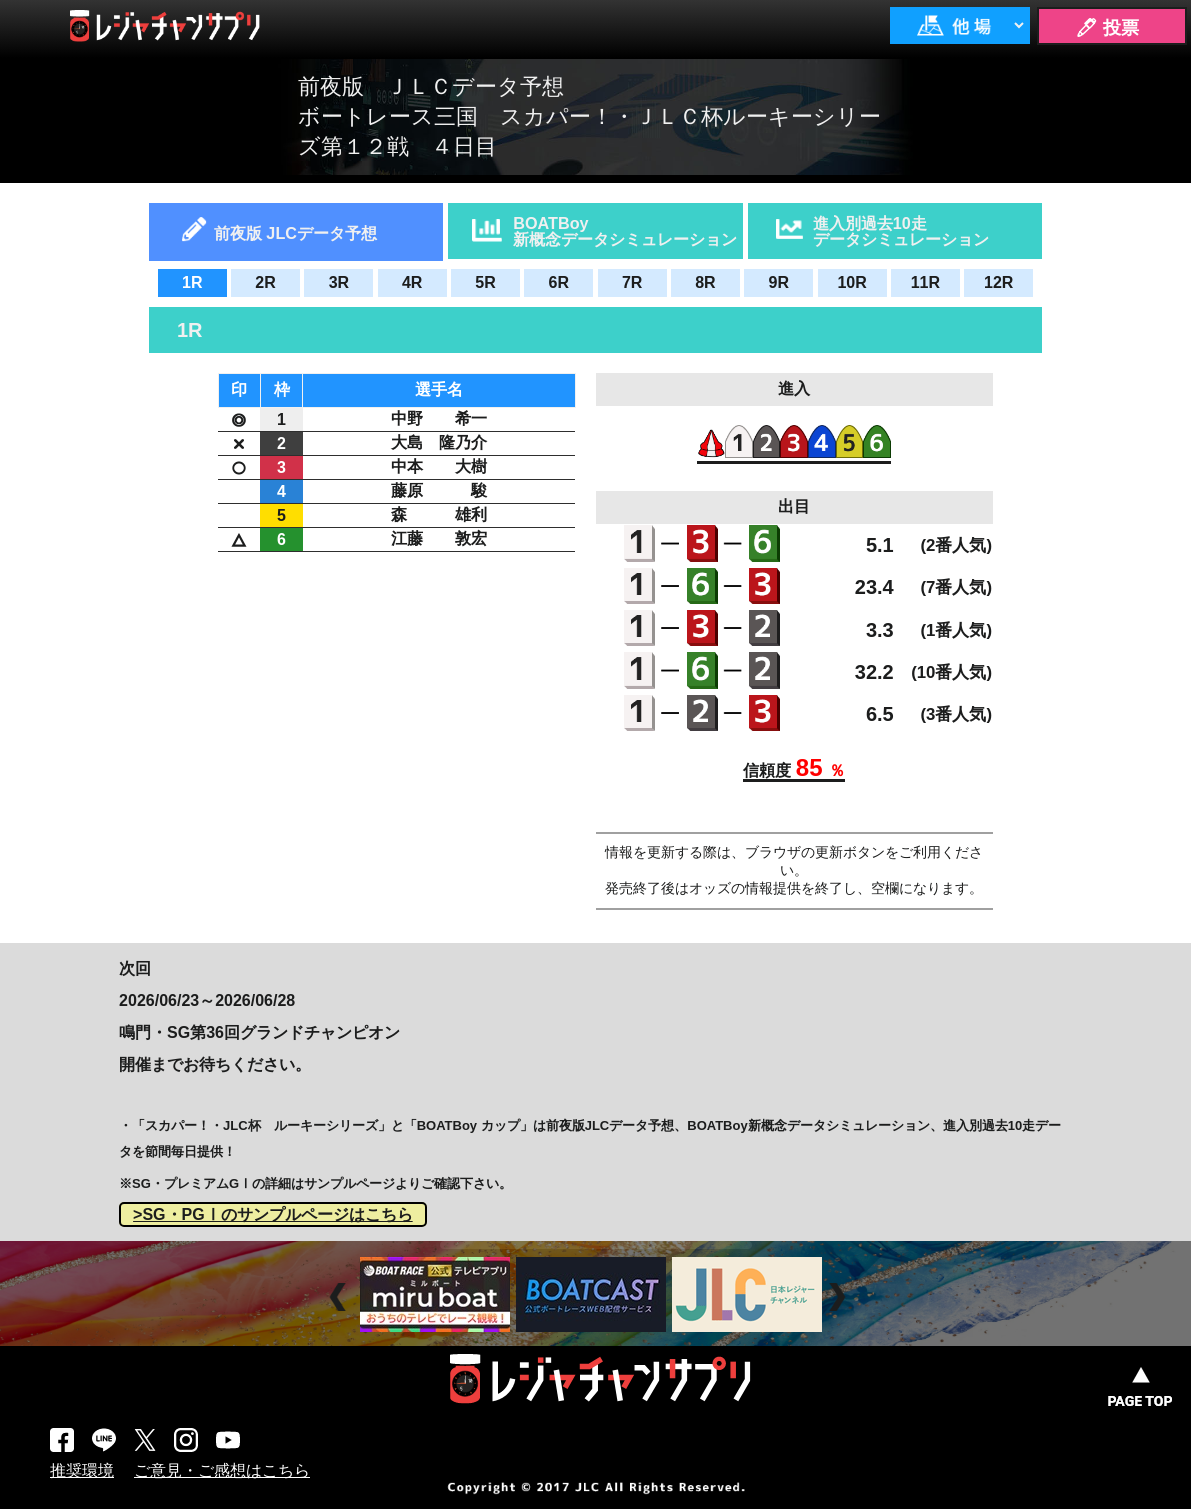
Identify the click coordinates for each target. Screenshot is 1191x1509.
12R (998, 282)
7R (632, 282)
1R (192, 282)
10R (851, 282)
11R (925, 282)
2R (265, 282)
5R (485, 282)
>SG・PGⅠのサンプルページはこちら (273, 1214)
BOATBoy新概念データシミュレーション (625, 231)
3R (339, 282)
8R (705, 282)
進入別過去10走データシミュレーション (901, 231)
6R (559, 282)
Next (839, 1297)
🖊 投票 (1107, 28)
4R (412, 282)
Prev (340, 1297)
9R (779, 282)
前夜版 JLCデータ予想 (295, 233)
